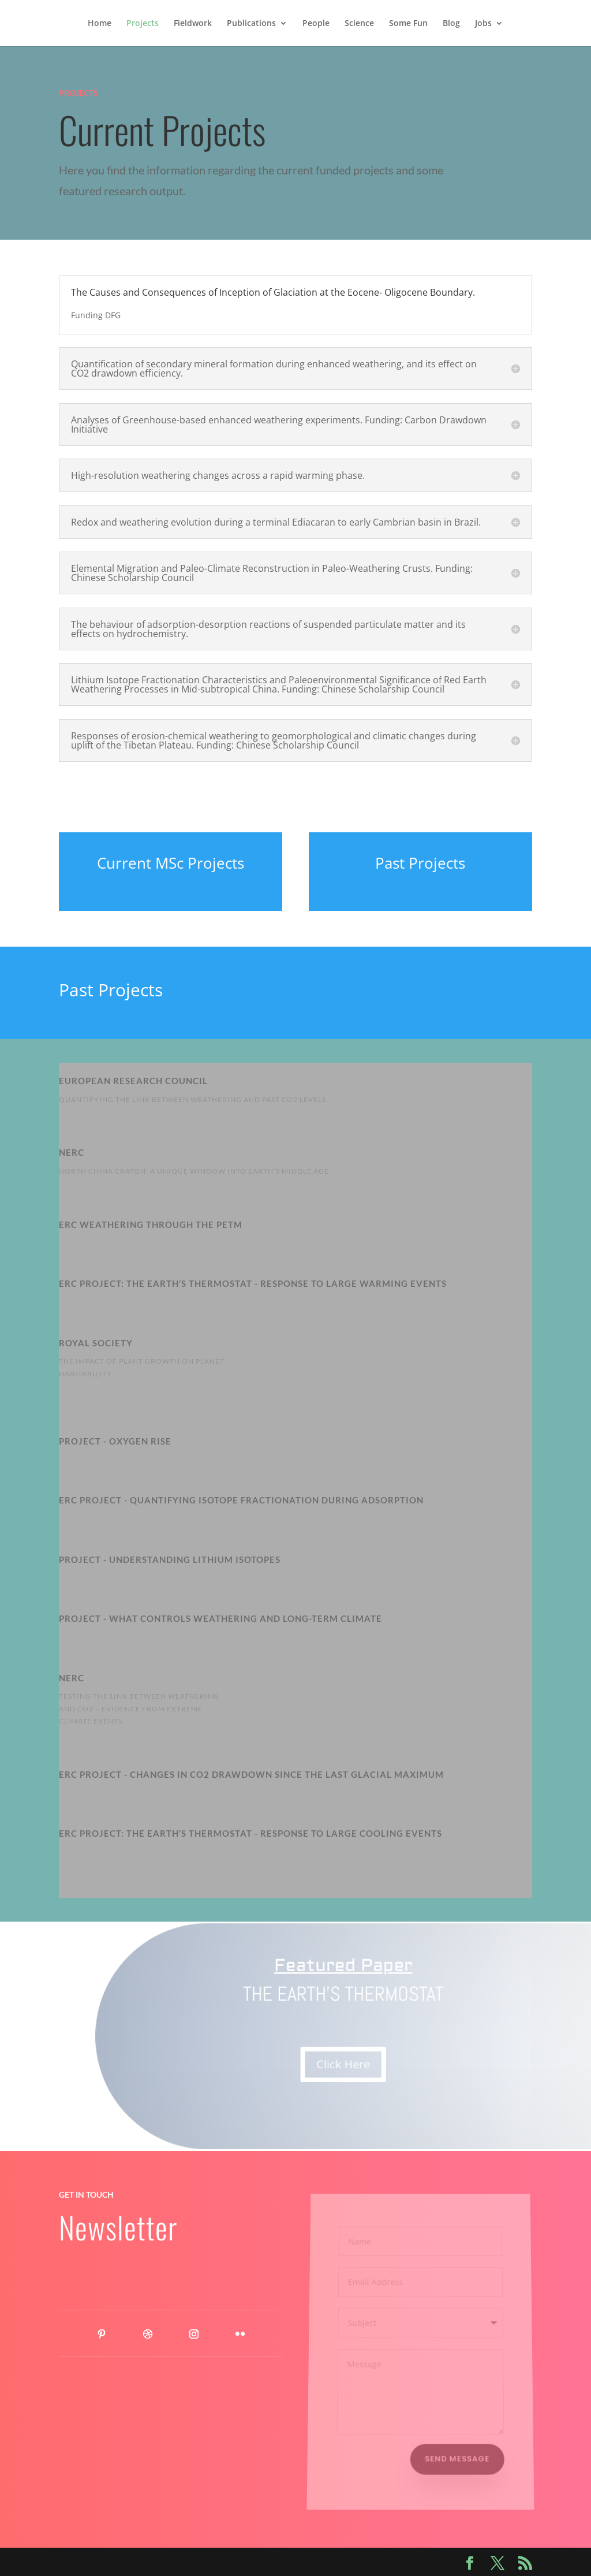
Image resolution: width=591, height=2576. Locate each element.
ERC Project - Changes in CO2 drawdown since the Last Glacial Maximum (251, 1774)
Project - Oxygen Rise (115, 1441)
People (316, 23)
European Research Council (133, 1080)
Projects (142, 23)
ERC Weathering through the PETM (150, 1224)
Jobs (483, 23)
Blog (451, 23)
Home (99, 23)
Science (359, 23)
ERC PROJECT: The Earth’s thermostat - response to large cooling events (250, 1833)
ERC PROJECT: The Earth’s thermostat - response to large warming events (253, 1283)
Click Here (344, 2064)
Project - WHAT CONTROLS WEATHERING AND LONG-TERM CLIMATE (220, 1618)
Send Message (458, 2457)
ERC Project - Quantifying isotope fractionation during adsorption (241, 1500)
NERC (71, 1678)
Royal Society (96, 1343)
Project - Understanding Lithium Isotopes (169, 1559)
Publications (251, 23)
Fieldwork (193, 23)
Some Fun (408, 23)
